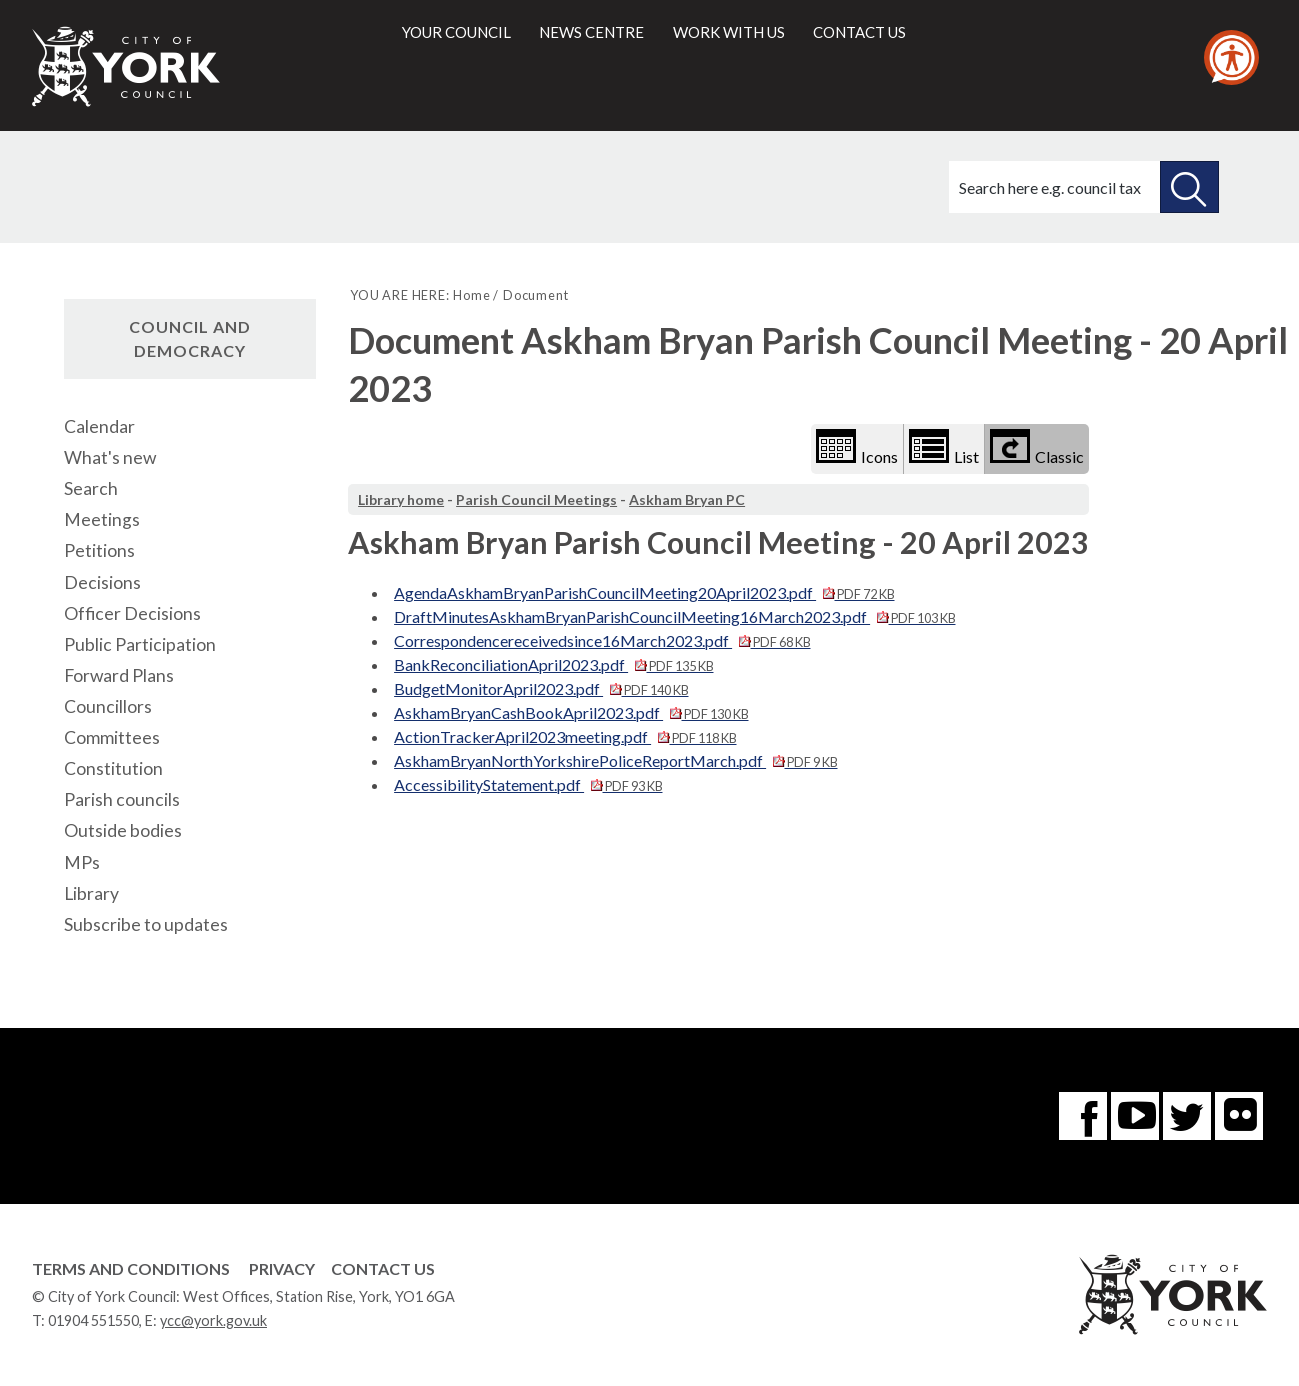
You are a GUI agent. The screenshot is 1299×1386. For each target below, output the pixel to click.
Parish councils (122, 799)
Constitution (113, 768)
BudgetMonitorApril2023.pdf (541, 688)
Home (471, 295)
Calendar (99, 426)
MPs (82, 862)
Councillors (108, 706)
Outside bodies (123, 830)
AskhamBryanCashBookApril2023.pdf (571, 712)
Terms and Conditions (131, 1268)
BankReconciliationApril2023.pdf (553, 664)
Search (91, 488)
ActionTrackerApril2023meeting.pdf (565, 736)
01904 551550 (93, 1320)
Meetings (102, 519)
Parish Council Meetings (536, 499)
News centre (591, 32)
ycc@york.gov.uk (213, 1320)
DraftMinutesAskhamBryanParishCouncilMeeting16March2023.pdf (674, 616)
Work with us (729, 32)
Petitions (99, 550)
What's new (110, 457)
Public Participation (140, 644)
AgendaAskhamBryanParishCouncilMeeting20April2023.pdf (644, 592)
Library (91, 893)
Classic (1037, 447)
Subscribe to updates (146, 924)
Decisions (102, 582)
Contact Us (383, 1268)
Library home (401, 499)
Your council (456, 32)
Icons (857, 447)
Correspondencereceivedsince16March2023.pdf (602, 640)
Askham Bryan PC (687, 499)
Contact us (859, 32)
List (944, 447)
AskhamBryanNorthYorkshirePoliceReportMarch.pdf (615, 760)
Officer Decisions (132, 613)
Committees (112, 737)
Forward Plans (119, 675)
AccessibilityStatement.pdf (528, 784)
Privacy (282, 1268)
